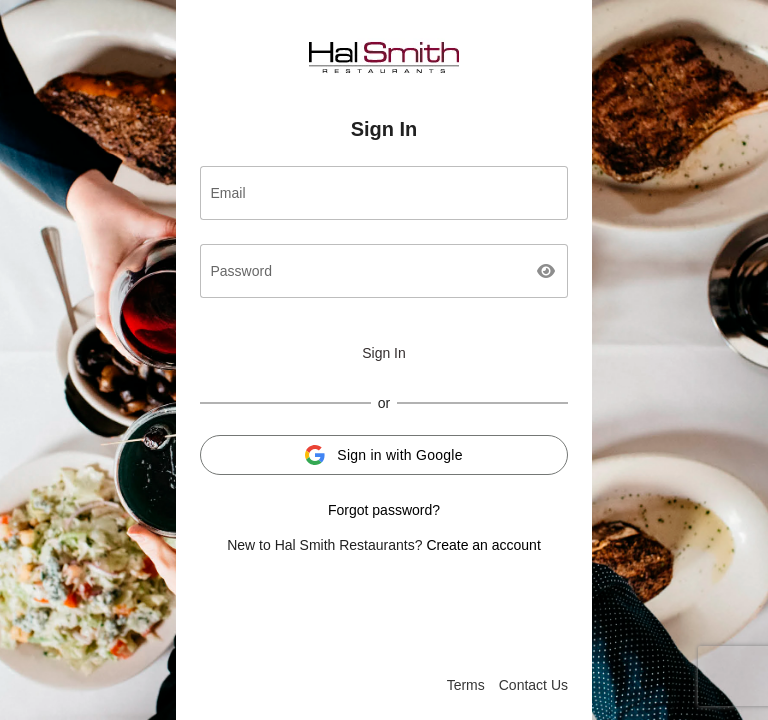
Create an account (483, 545)
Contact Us (533, 685)
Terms (466, 685)
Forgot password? (384, 510)
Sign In (384, 353)
